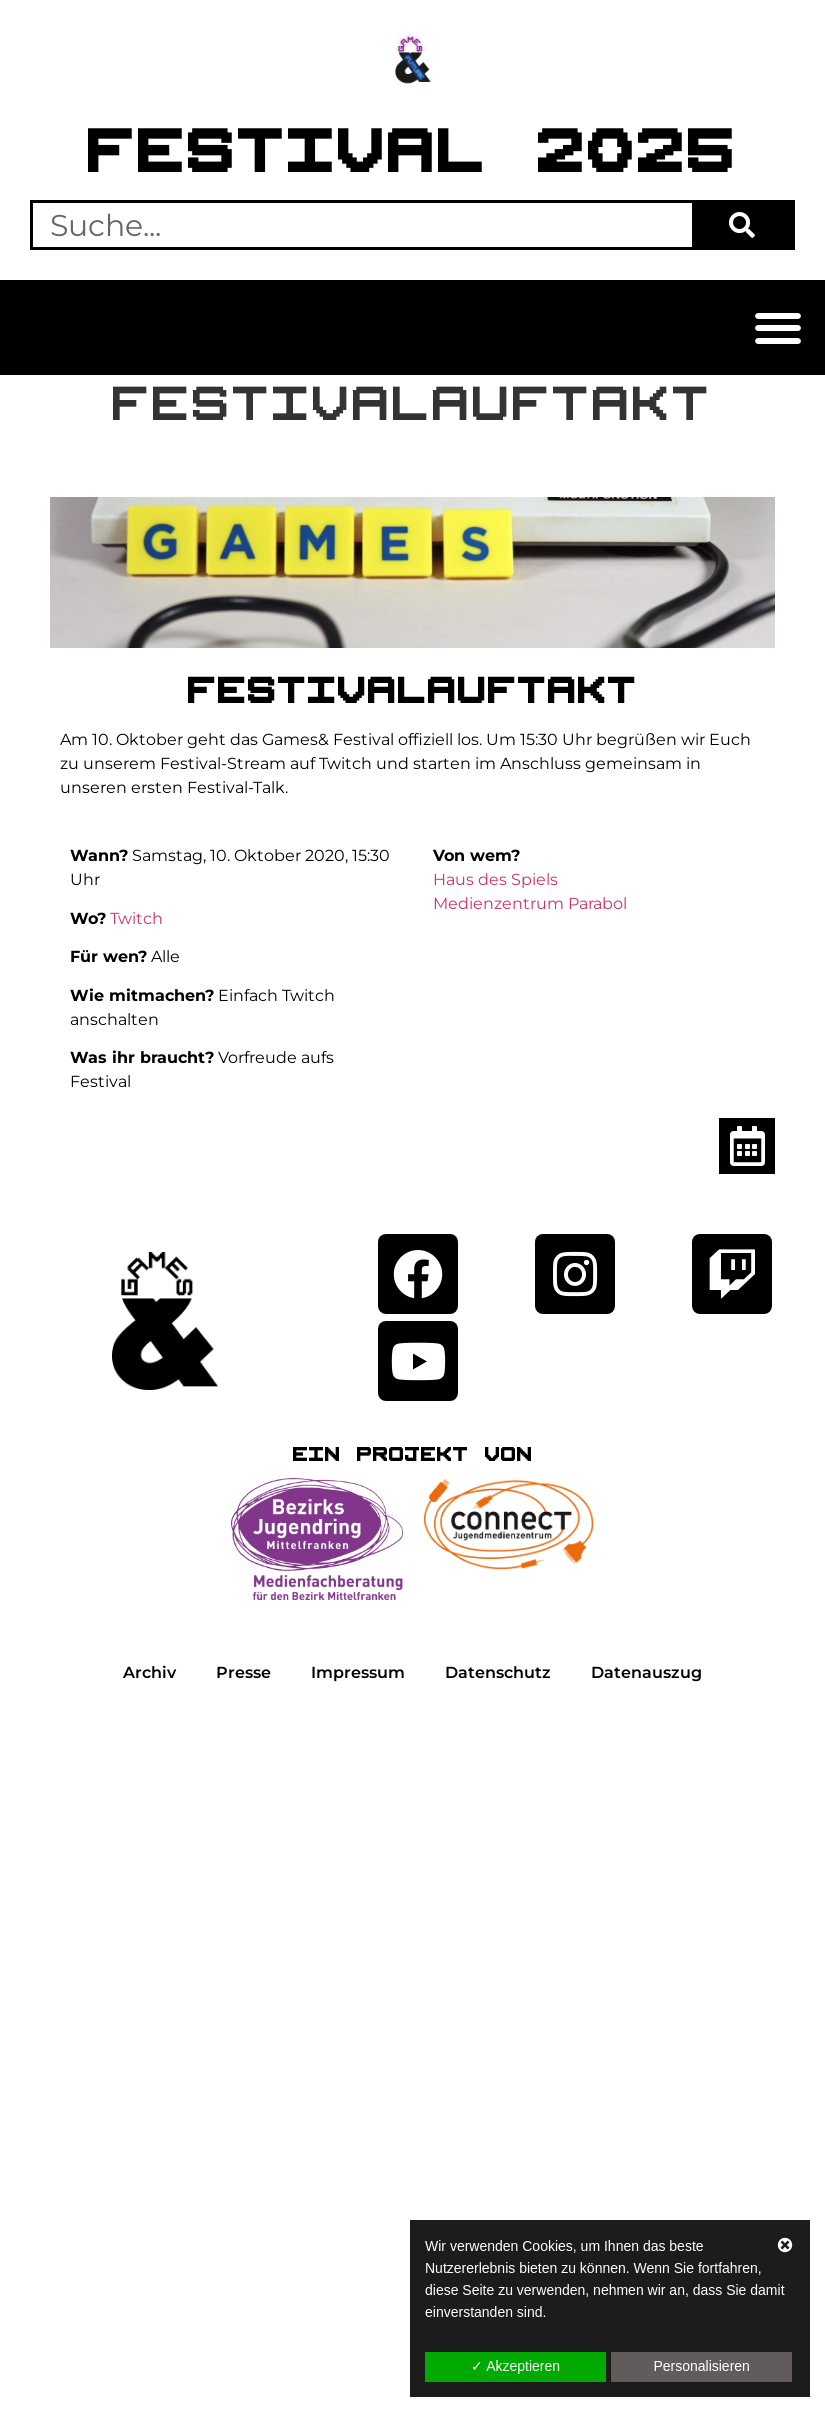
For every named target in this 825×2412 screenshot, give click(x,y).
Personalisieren (701, 2366)
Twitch (136, 918)
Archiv (149, 1672)
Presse (243, 1672)
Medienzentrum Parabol (530, 903)
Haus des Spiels (495, 879)
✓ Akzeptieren (515, 2366)
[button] (777, 327)
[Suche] (742, 225)
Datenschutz (498, 1672)
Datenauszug (646, 1672)
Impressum (358, 1672)
